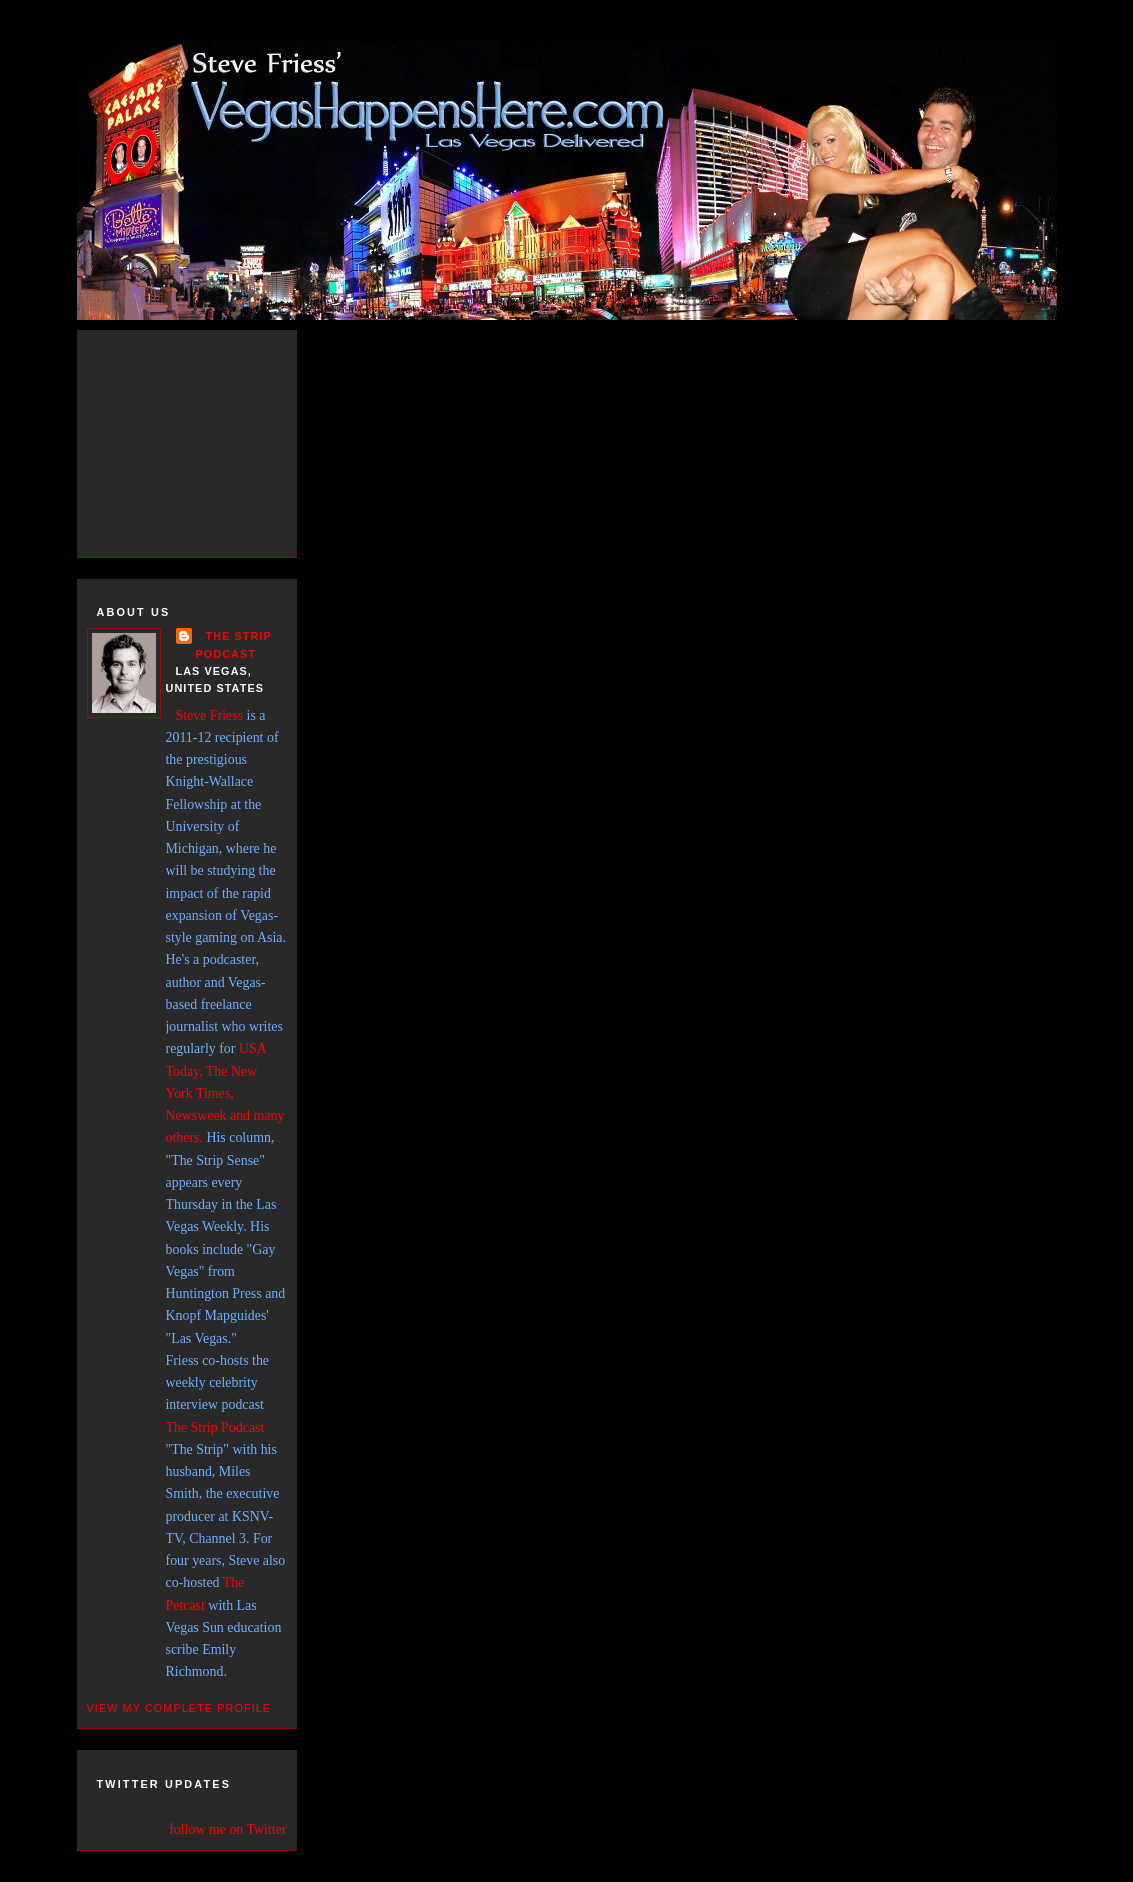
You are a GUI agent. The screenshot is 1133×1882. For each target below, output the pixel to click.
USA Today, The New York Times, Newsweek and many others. (225, 1093)
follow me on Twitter (227, 1829)
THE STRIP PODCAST (234, 644)
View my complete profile (179, 1708)
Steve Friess (210, 715)
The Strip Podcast (215, 1427)
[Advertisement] (207, 440)
